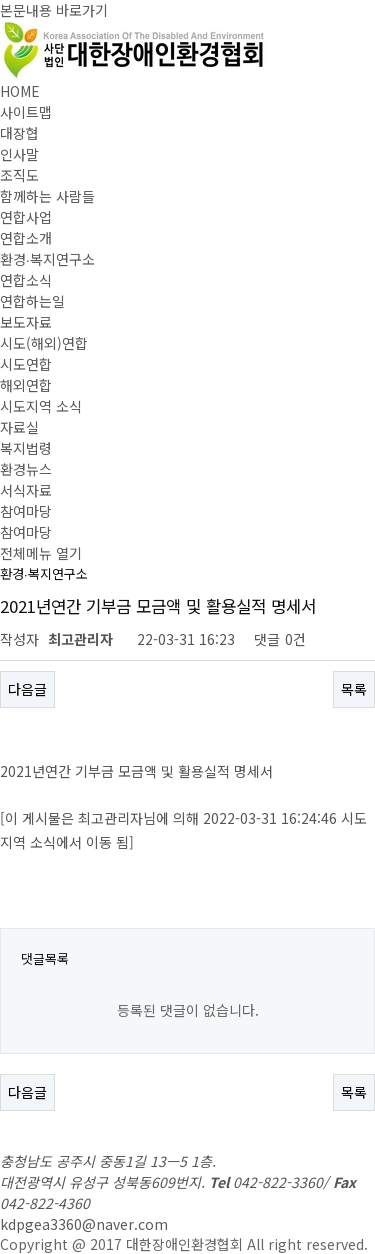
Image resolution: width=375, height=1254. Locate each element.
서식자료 (26, 490)
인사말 (19, 154)
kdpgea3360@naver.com (84, 1224)
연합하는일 (32, 301)
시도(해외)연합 (44, 343)
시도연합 (26, 364)
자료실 (19, 427)
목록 (354, 689)
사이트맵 (26, 112)
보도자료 (26, 322)
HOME (20, 91)
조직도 (19, 175)
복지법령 (26, 448)
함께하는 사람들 (47, 196)
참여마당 (26, 511)
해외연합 (26, 385)
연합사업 (26, 217)
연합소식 (26, 280)
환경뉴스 (26, 469)
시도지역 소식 (41, 406)
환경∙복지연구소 (47, 259)
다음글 (27, 689)
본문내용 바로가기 (54, 10)
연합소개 (26, 238)
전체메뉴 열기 (41, 553)
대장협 (19, 133)
